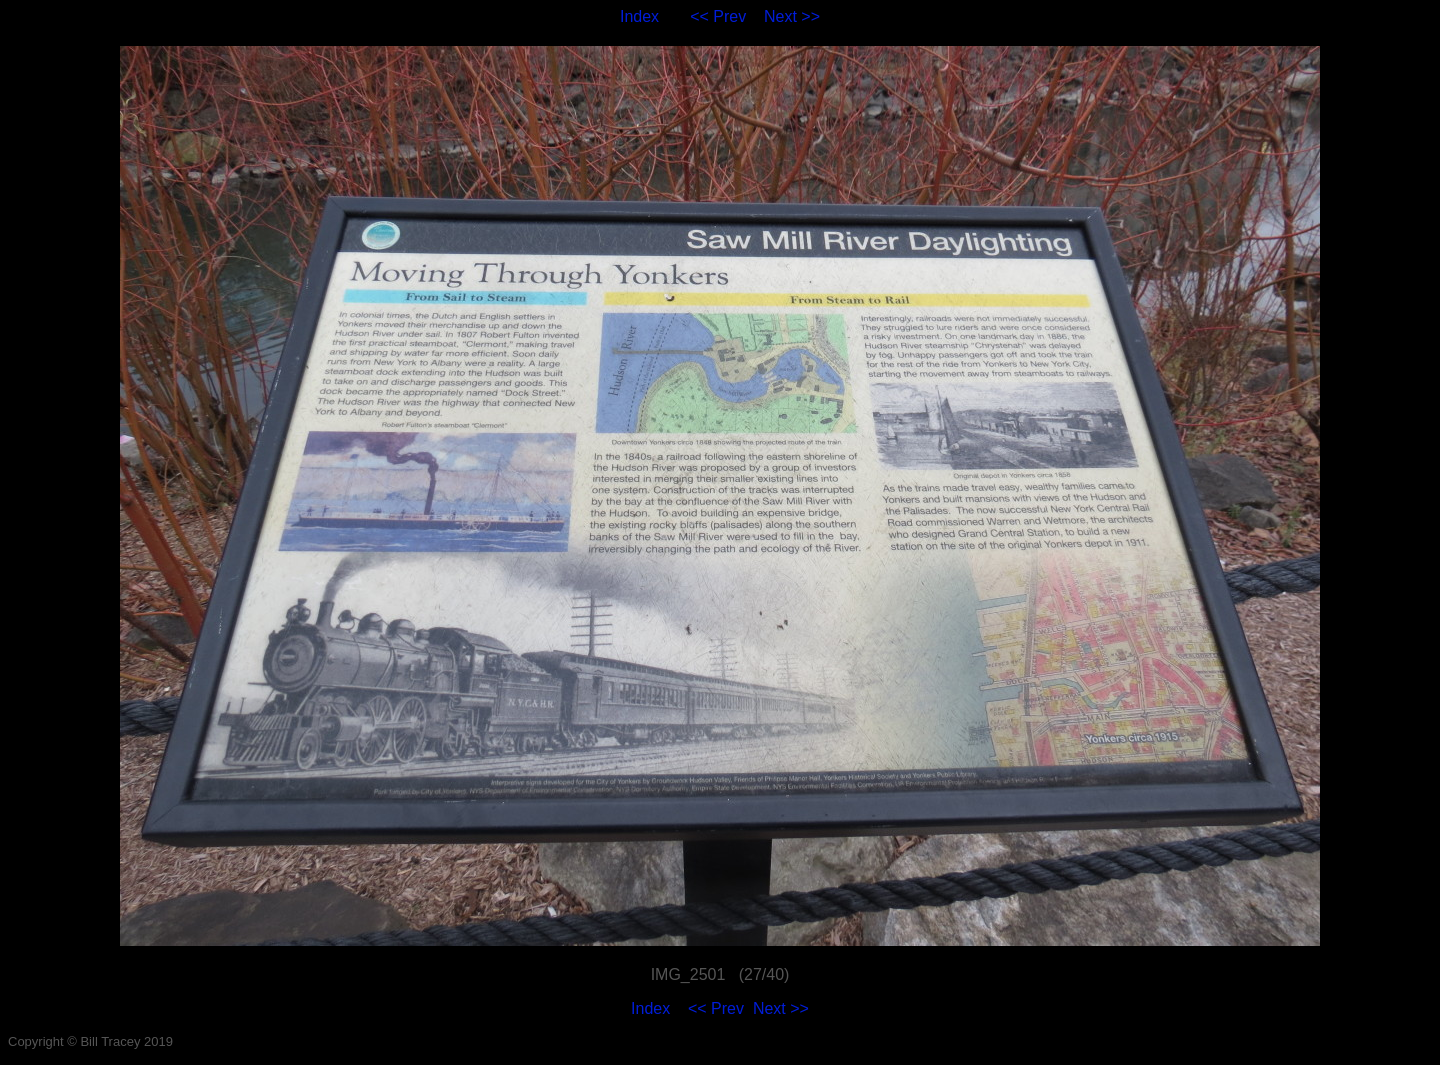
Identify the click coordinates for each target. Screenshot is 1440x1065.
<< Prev (718, 16)
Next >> (792, 16)
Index (639, 16)
